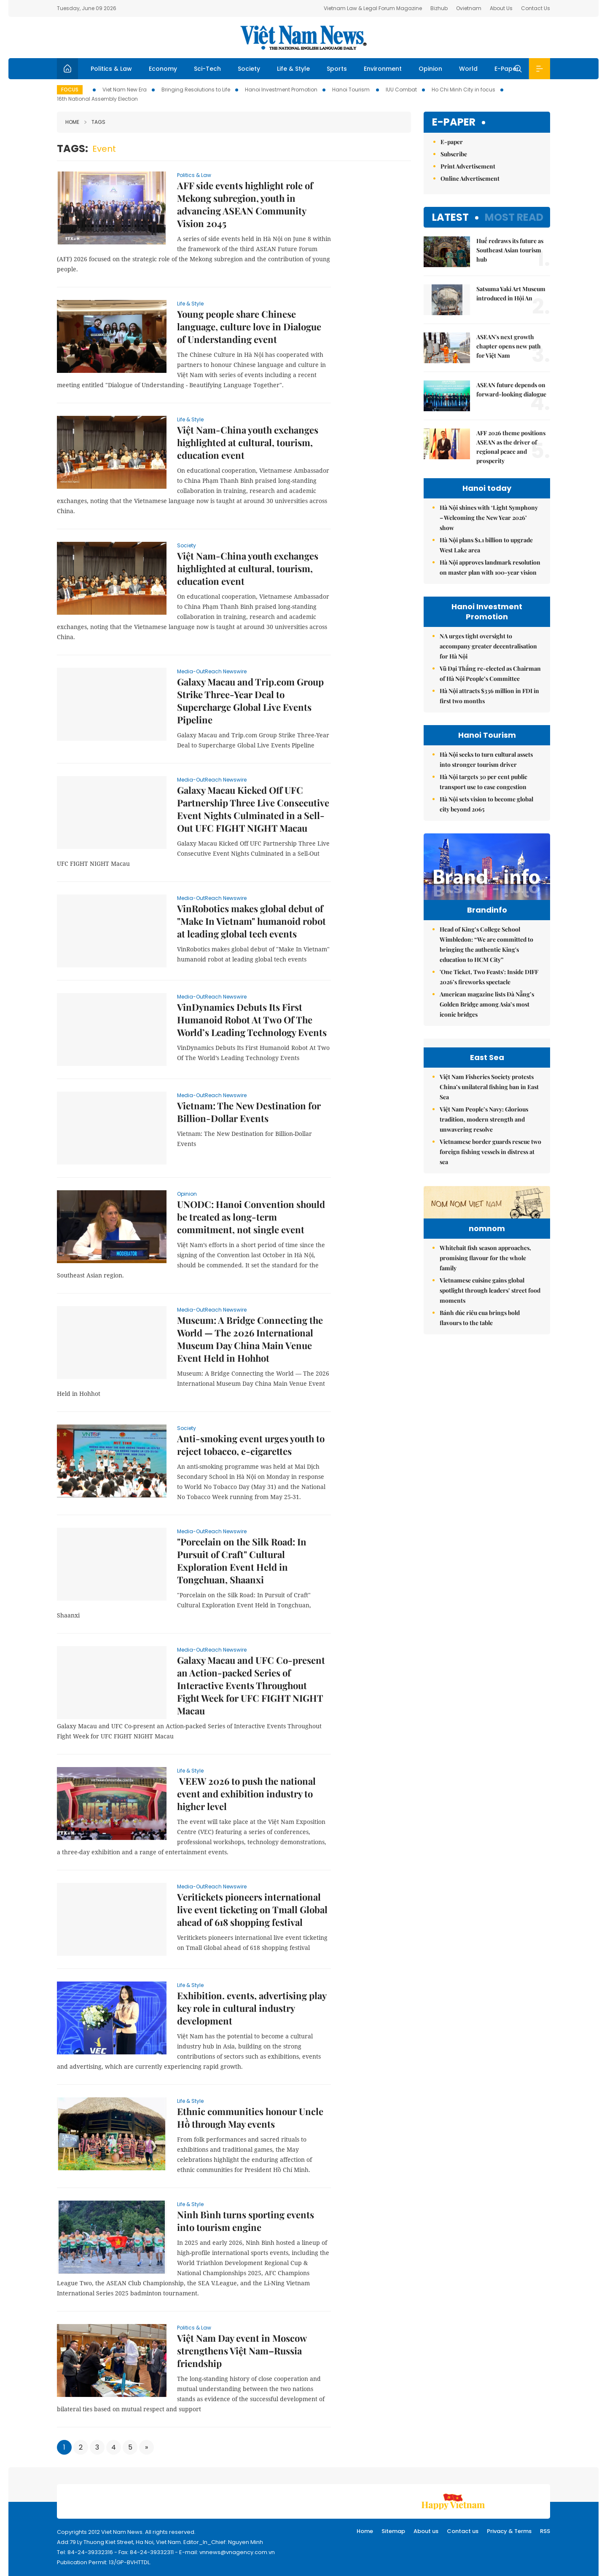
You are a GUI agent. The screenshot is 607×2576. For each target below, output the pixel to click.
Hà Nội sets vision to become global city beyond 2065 (486, 804)
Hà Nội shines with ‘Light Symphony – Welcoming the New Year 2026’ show (489, 517)
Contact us (462, 2531)
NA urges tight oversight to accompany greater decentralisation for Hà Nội (488, 646)
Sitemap (393, 2531)
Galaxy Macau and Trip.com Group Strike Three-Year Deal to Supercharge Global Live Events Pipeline (250, 700)
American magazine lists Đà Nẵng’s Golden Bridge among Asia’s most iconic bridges (487, 1022)
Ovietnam (468, 8)
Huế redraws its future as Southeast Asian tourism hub (509, 250)
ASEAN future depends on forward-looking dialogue (511, 389)
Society (249, 68)
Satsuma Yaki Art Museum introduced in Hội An (510, 293)
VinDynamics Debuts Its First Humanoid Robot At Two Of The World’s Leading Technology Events (252, 1020)
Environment (383, 68)
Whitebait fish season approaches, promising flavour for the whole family (485, 1403)
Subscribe (453, 154)
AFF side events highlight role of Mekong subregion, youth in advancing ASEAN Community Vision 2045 (245, 204)
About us (426, 2531)
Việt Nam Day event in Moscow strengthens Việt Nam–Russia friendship (241, 2351)
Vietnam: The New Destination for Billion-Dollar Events (249, 1112)
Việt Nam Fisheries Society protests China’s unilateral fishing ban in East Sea (489, 1180)
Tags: (72, 148)
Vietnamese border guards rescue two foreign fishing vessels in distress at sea (490, 1245)
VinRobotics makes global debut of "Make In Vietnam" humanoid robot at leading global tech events (251, 921)
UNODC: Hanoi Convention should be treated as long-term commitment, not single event (251, 1217)
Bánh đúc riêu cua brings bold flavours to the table (480, 1463)
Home (72, 122)
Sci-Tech (207, 68)
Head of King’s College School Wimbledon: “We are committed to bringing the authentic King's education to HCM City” (486, 962)
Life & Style (293, 68)
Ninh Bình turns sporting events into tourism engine (245, 2220)
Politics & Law (111, 68)
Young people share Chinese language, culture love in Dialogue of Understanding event (249, 326)
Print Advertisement (467, 166)
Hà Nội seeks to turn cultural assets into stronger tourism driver (486, 759)
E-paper (453, 122)
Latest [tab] (450, 217)
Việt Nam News (303, 37)
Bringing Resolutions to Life (195, 89)
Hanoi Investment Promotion (281, 89)
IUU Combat (401, 89)
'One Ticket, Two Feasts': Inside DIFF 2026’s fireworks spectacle (489, 994)
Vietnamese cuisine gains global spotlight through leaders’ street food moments (490, 1435)
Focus (69, 89)
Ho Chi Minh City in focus (463, 89)
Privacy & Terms (509, 2531)
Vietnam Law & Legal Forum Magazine (373, 8)
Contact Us (535, 8)
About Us (501, 8)
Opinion (430, 68)
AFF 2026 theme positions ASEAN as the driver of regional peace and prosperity (510, 447)
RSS (545, 2531)
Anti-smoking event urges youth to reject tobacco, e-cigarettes (251, 1444)
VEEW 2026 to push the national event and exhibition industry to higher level (246, 1794)
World (468, 68)
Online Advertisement (470, 178)
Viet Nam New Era (124, 89)
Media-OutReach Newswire (212, 671)
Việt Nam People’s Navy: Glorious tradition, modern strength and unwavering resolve (484, 1212)
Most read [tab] (514, 217)
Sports (337, 68)
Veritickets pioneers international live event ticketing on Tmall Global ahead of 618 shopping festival (252, 1909)
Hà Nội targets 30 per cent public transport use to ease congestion (483, 782)
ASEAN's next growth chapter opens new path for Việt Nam (508, 346)
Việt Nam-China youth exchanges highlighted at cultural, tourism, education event (247, 442)
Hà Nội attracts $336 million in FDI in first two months (489, 696)
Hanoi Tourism (351, 89)
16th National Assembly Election (97, 98)
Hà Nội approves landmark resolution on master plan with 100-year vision (490, 567)
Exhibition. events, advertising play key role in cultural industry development (251, 2008)
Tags (94, 122)
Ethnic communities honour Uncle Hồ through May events (250, 2117)
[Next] (146, 2447)
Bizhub (439, 8)
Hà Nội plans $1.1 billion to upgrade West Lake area (486, 545)
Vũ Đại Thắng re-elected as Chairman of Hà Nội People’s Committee (490, 673)
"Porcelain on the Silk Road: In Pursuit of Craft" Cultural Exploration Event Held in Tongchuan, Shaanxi (241, 1560)
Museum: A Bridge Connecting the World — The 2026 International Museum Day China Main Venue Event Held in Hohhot (250, 1339)
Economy (163, 68)
